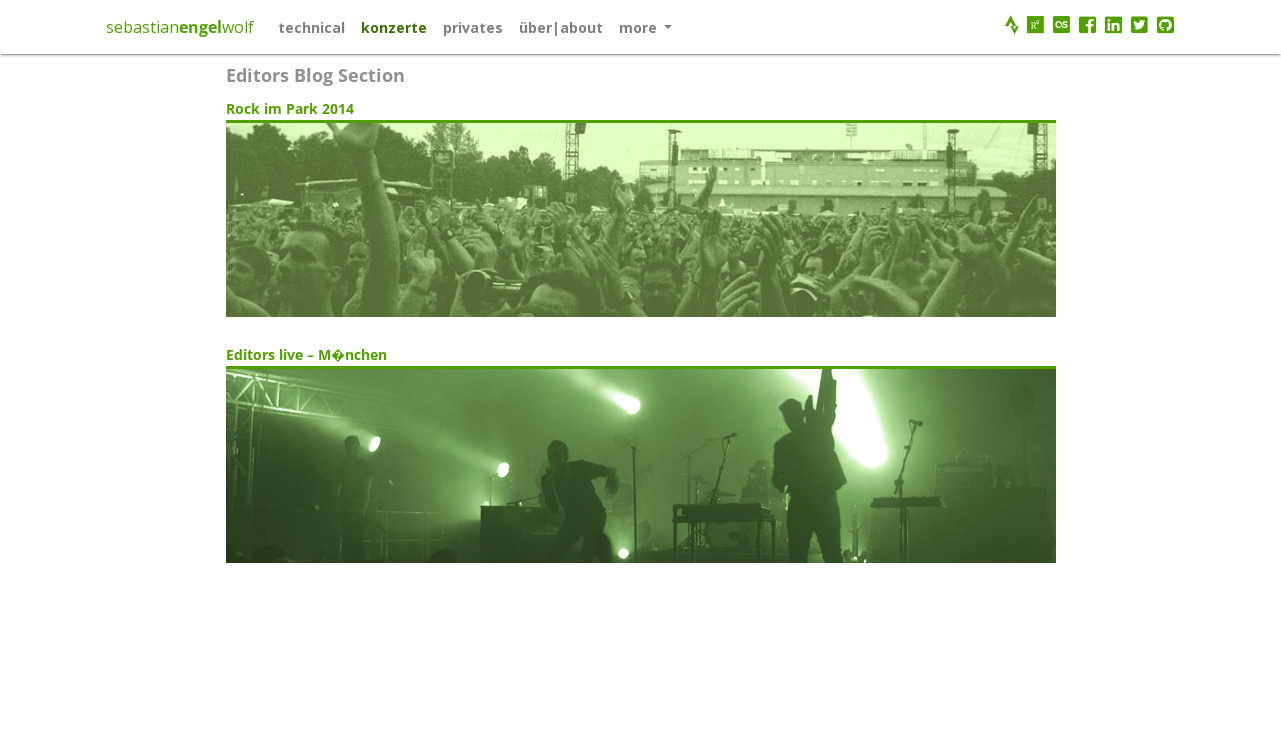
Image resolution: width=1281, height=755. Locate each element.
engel (200, 27)
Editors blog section (315, 75)
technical (311, 27)
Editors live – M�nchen (306, 354)
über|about (561, 27)
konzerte (394, 27)
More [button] (640, 27)
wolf (238, 27)
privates (473, 27)
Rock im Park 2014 (290, 108)
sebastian (142, 27)
